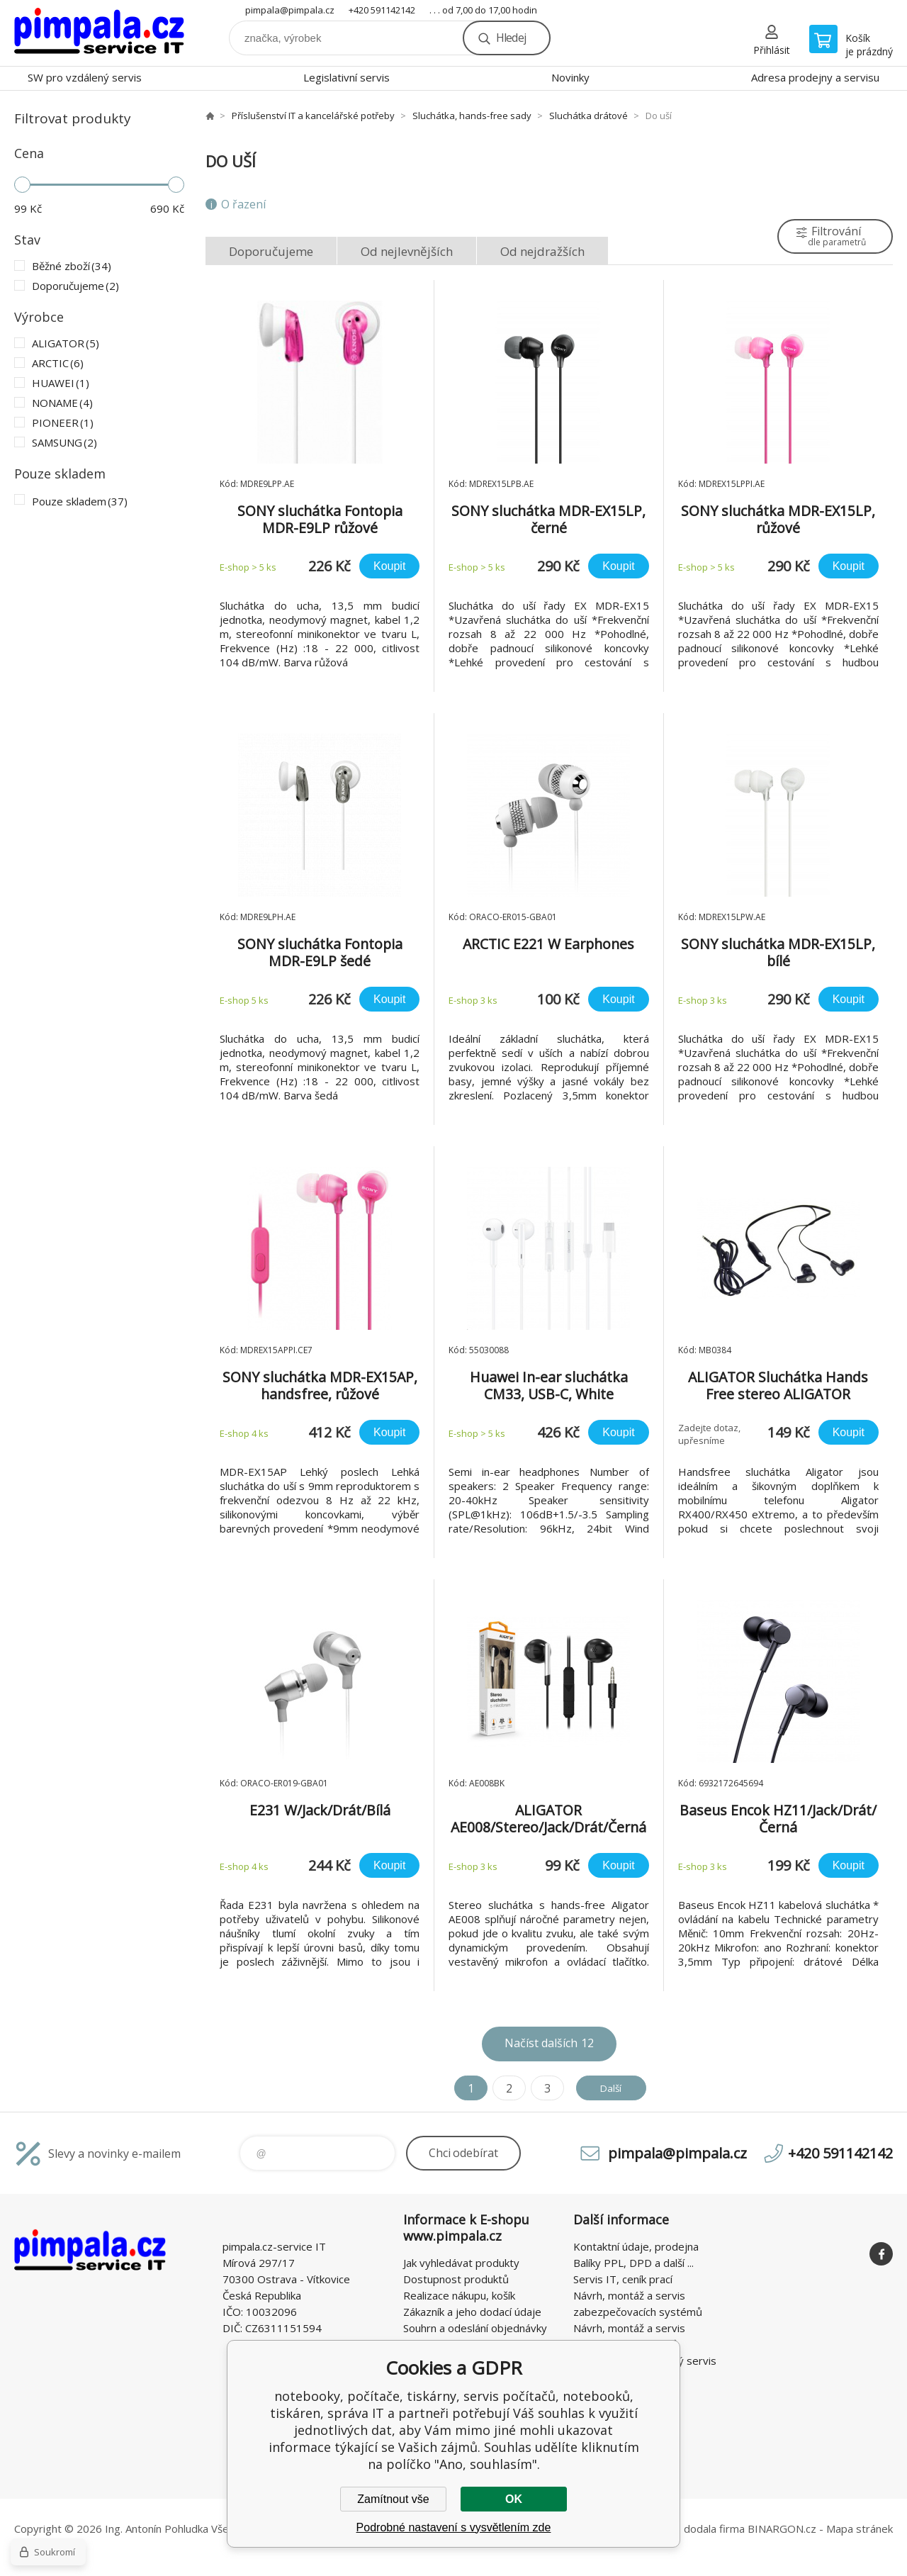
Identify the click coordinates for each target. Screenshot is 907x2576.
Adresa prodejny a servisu (815, 77)
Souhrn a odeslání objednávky (475, 2328)
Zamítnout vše (393, 2499)
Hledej (511, 37)
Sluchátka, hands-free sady (471, 115)
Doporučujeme (271, 251)
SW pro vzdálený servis (85, 77)
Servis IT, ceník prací (622, 2279)
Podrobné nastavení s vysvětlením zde (453, 2527)
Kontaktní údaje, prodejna (636, 2246)
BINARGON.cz (782, 2528)
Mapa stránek (859, 2528)
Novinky (570, 77)
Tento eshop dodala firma (681, 2528)
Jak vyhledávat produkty (461, 2263)
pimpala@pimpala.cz (289, 10)
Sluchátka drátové (588, 115)
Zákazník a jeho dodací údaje (472, 2312)
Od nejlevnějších (407, 251)
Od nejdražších (542, 251)
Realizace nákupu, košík (459, 2295)
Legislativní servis (346, 77)
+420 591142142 (382, 10)
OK (513, 2499)
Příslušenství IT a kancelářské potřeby (313, 115)
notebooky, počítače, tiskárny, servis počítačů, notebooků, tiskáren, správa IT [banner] (99, 33)
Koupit (389, 566)
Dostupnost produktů (456, 2279)
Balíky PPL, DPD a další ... (633, 2263)
